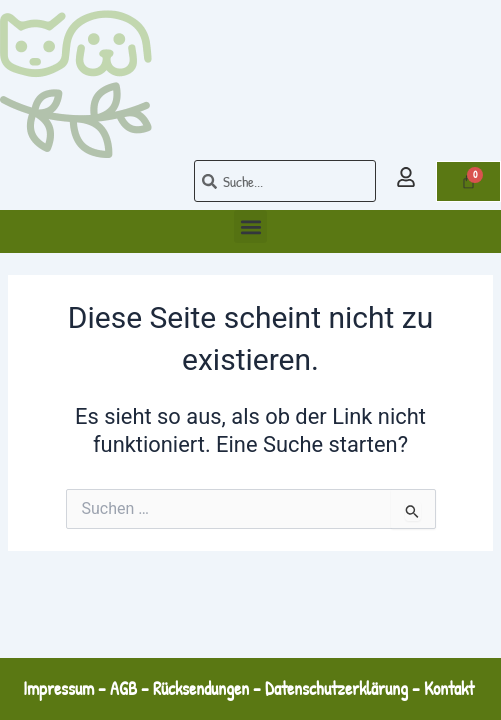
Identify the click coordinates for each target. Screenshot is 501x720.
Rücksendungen (201, 688)
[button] (250, 226)
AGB (123, 688)
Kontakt (451, 688)
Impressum (58, 688)
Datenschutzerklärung (336, 688)
